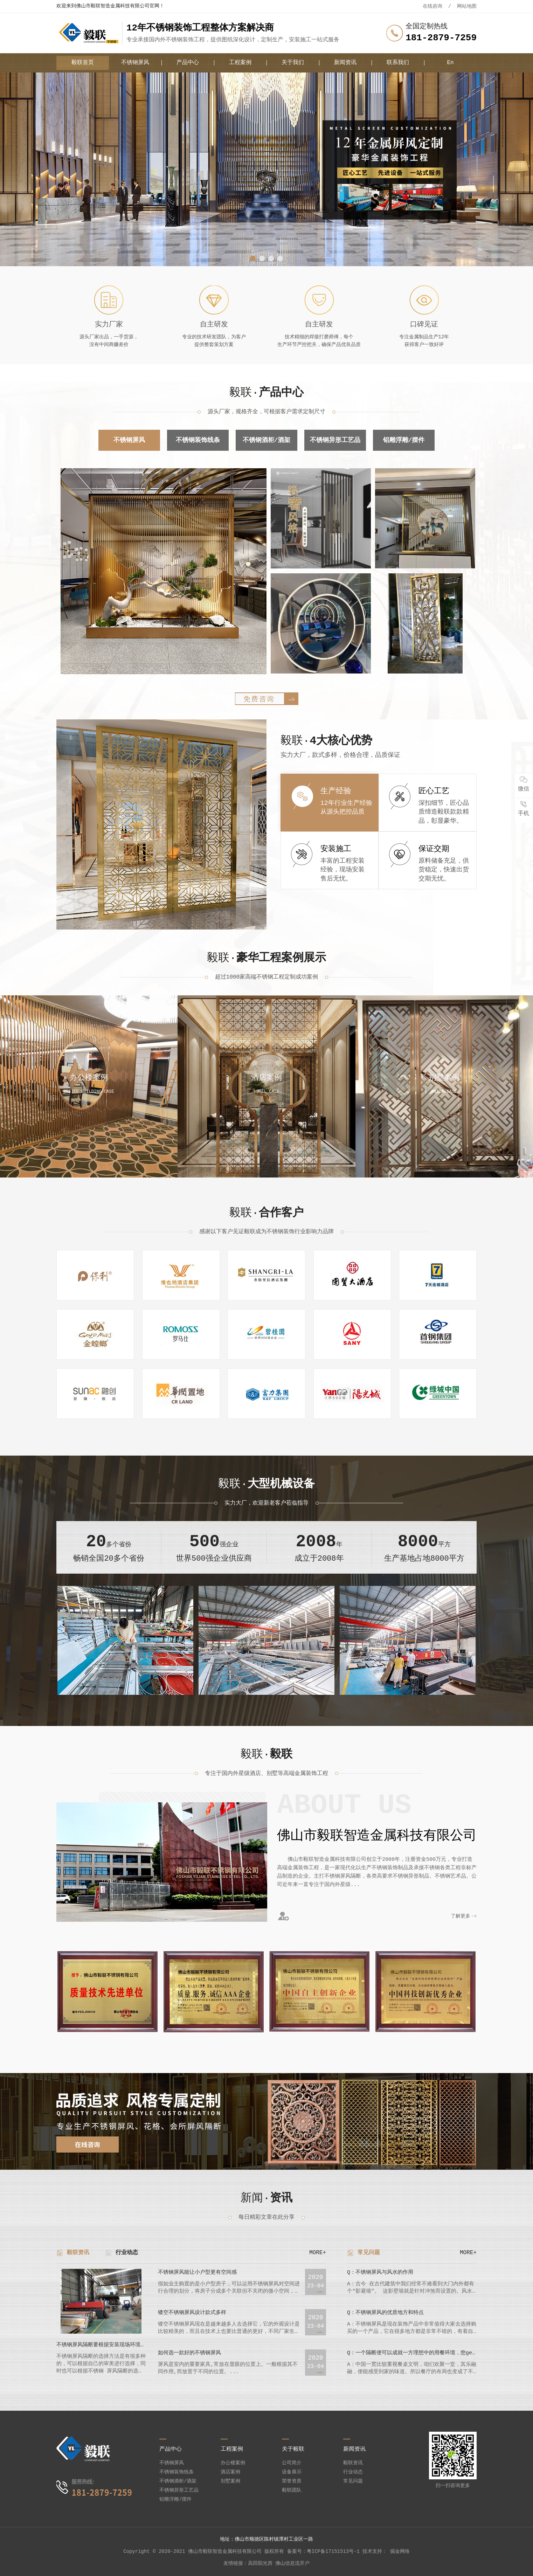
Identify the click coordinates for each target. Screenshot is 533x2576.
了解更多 (460, 1916)
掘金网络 (400, 2551)
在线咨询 (432, 6)
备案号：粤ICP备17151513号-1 (323, 2551)
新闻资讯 (345, 63)
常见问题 (369, 2253)
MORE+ (317, 2253)
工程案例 (240, 63)
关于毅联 (293, 2449)
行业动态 (127, 2253)
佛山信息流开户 (292, 2563)
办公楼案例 (233, 2462)
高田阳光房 (260, 2563)
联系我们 (398, 63)
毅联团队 (292, 2490)
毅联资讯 (78, 2253)
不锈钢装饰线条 (198, 440)
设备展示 (292, 2472)
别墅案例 (230, 2481)
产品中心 (187, 63)
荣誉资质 (292, 2481)
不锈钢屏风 (135, 63)
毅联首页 (82, 63)
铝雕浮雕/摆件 (404, 440)
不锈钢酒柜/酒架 (267, 440)
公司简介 (292, 2462)
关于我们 (293, 63)
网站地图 (467, 6)
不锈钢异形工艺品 (335, 440)
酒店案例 (230, 2472)
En (450, 63)
